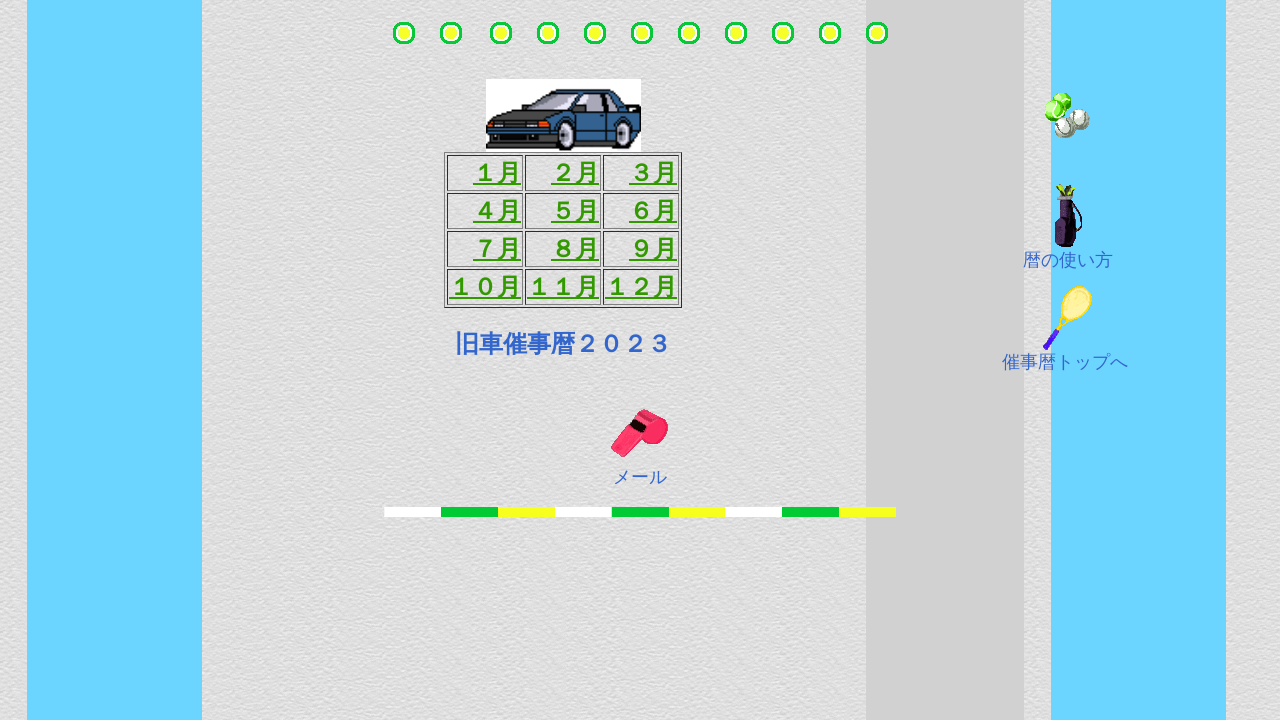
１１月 (563, 287)
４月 (497, 211)
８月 (575, 249)
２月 (575, 173)
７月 (497, 249)
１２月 (641, 287)
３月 (653, 173)
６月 (653, 211)
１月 (497, 173)
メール (640, 477)
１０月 (485, 287)
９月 (653, 249)
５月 (575, 211)
